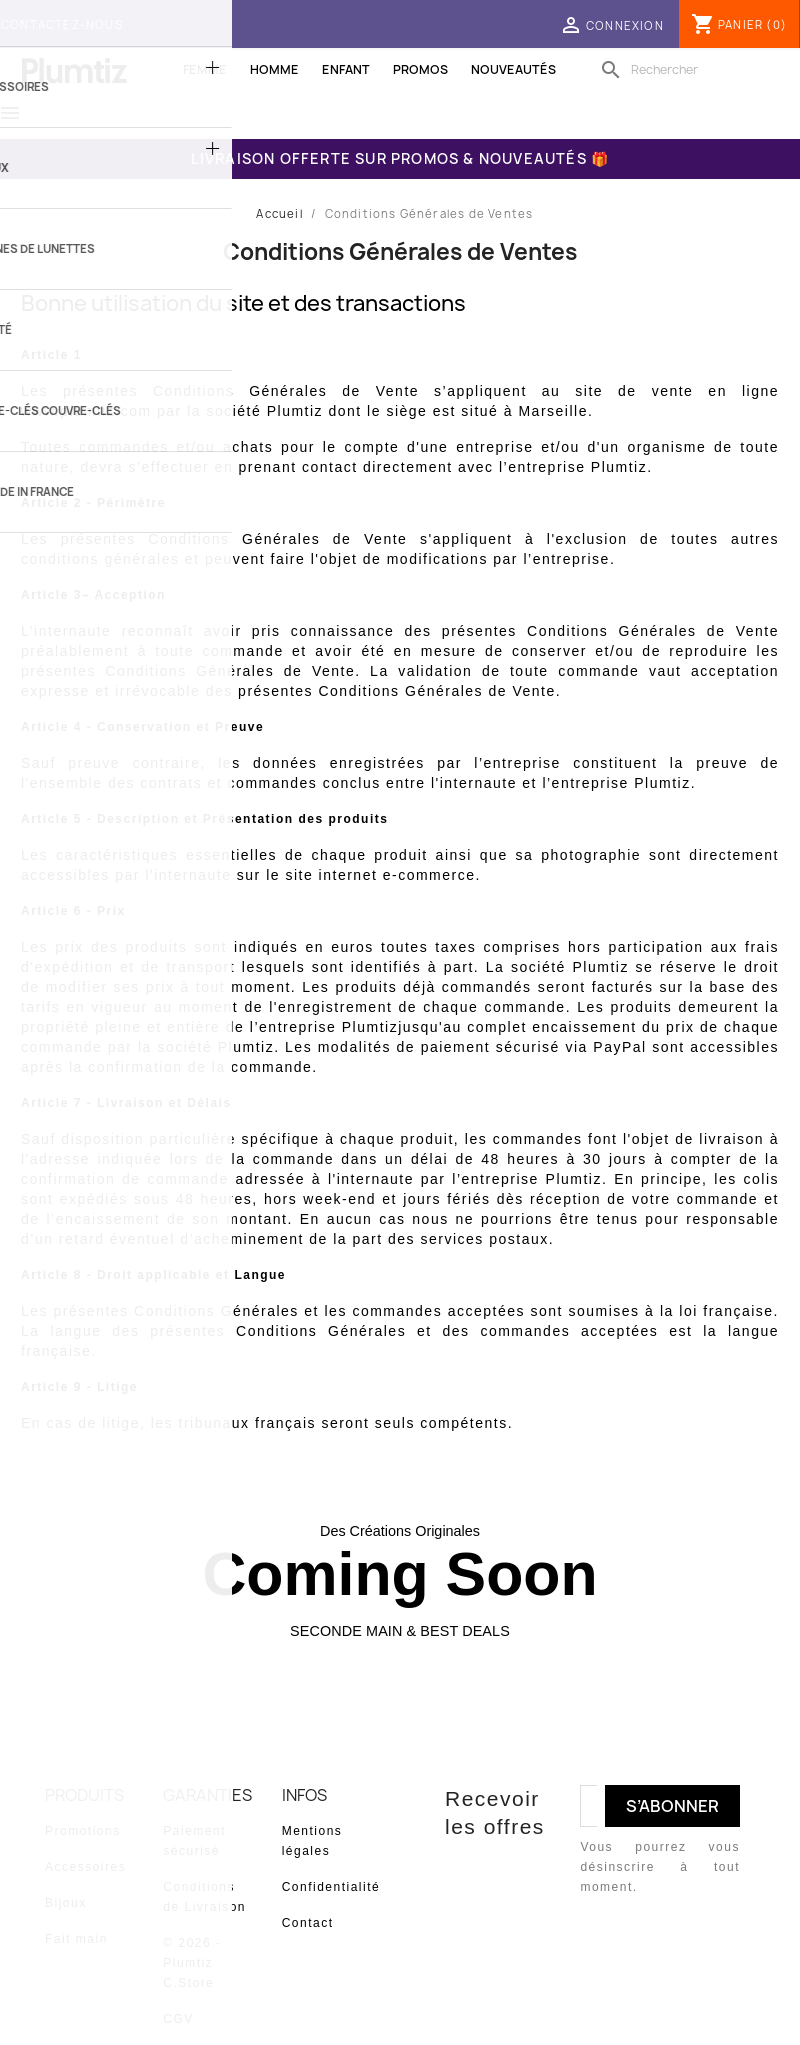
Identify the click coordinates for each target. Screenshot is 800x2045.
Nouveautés (513, 69)
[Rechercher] (695, 70)
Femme (205, 69)
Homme (274, 69)
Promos (420, 69)
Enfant (346, 69)
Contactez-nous (62, 24)
